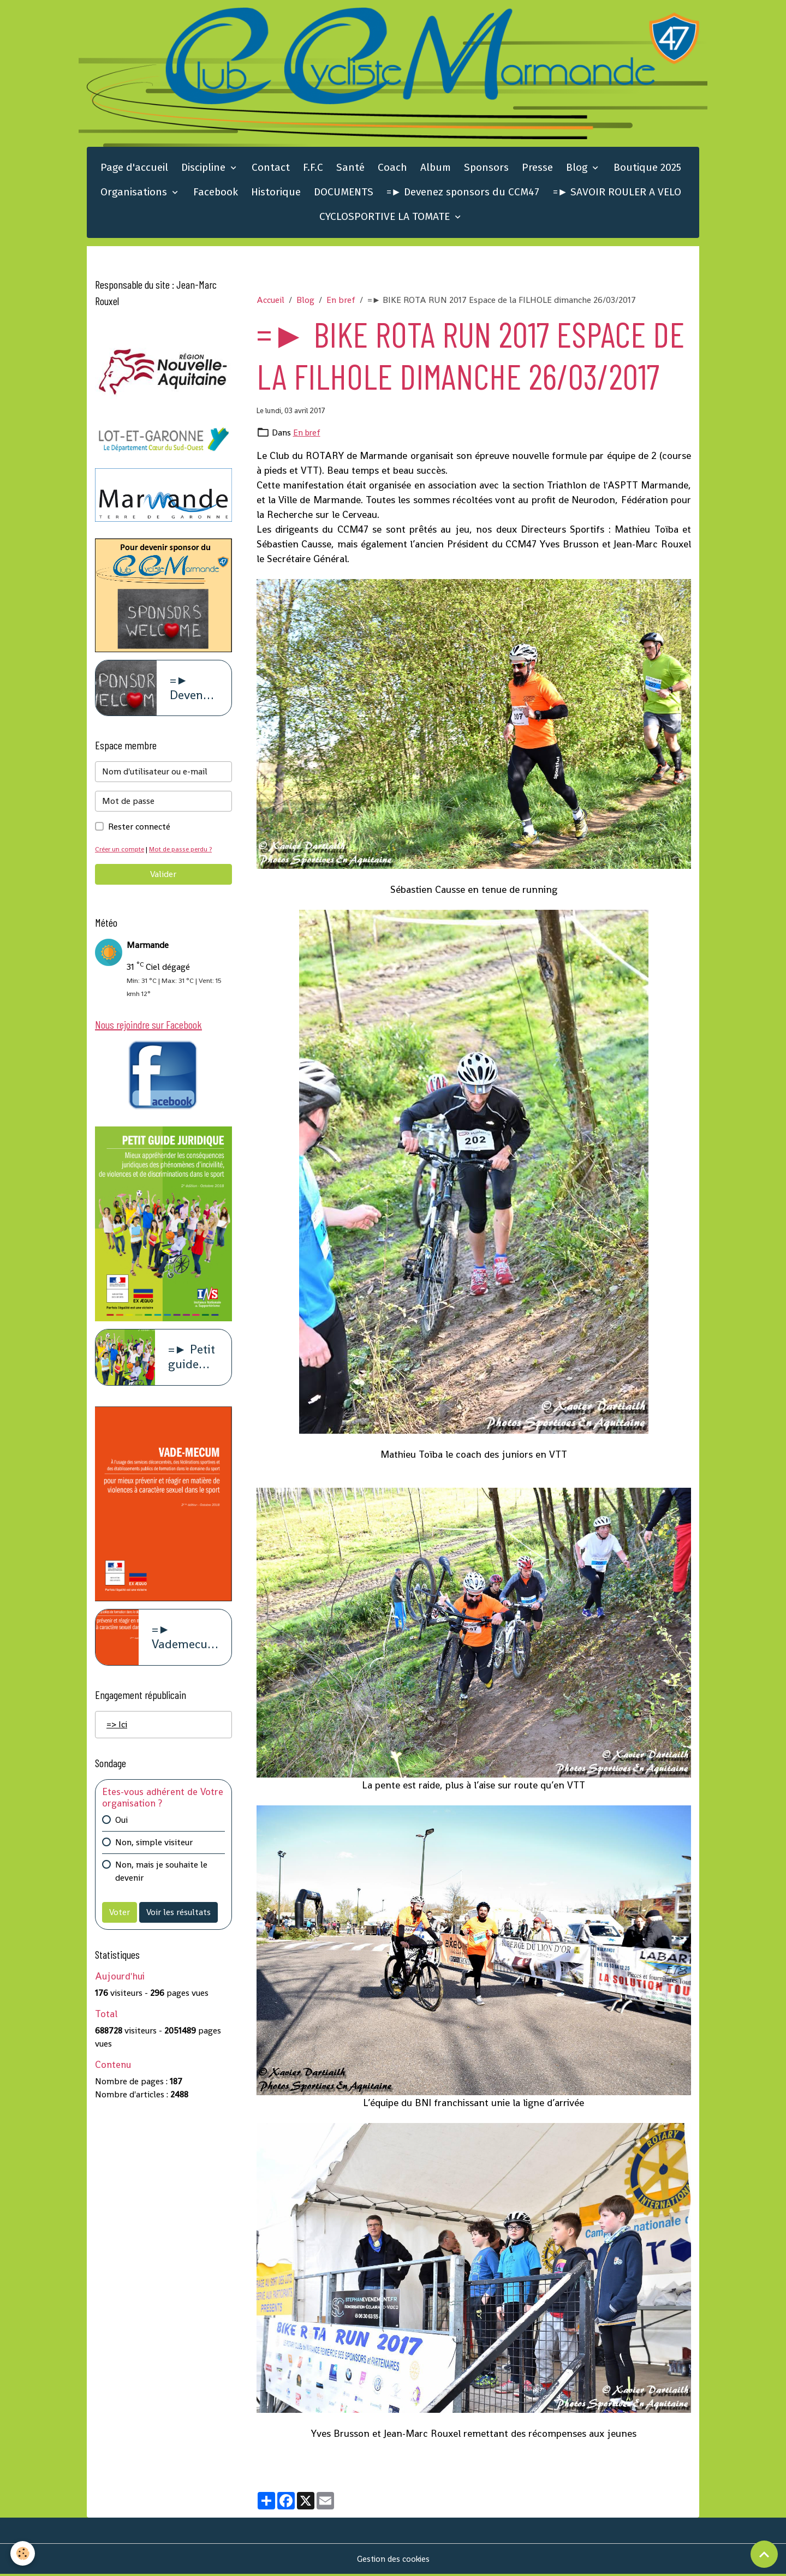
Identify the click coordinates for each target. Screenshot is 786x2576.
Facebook (215, 194)
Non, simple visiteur (154, 1846)
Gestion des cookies (393, 2560)
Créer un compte (121, 851)
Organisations (135, 194)
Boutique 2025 (647, 169)
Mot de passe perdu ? (184, 851)
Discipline (204, 169)
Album (435, 169)
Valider (163, 876)
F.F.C (313, 169)
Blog (578, 169)
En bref (340, 301)
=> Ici (116, 1728)
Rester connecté (139, 829)
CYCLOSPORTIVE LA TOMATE (385, 218)
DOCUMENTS (343, 194)
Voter (119, 1916)
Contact (271, 169)
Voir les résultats (178, 1916)
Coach (392, 169)
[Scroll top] (764, 2554)
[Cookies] (23, 2553)
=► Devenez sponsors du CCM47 (463, 194)
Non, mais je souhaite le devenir (161, 1875)
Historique (276, 194)
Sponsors (486, 169)
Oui (121, 1824)
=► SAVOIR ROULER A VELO (617, 194)
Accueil (270, 301)
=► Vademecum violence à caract (185, 1641)
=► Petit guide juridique (193, 1361)
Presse (537, 169)
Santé (350, 169)
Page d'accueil (134, 169)
